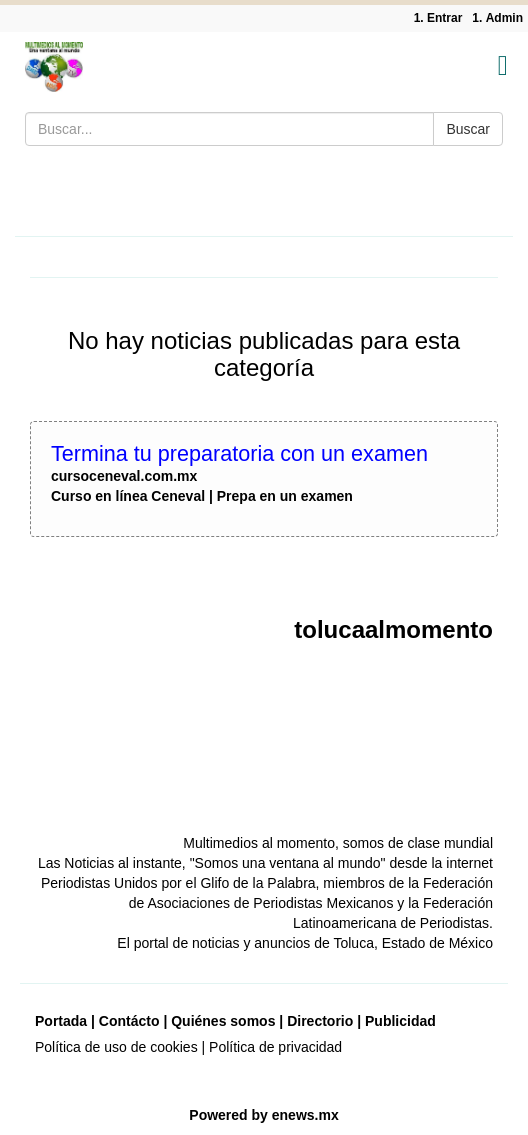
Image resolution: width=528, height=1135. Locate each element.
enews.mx (305, 1115)
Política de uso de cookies (116, 1047)
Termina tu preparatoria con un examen (239, 453)
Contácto (129, 1021)
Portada (61, 1021)
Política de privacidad (275, 1047)
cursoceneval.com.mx (124, 476)
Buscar (468, 129)
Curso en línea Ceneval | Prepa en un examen (202, 496)
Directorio (320, 1021)
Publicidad (400, 1021)
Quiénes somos (223, 1021)
